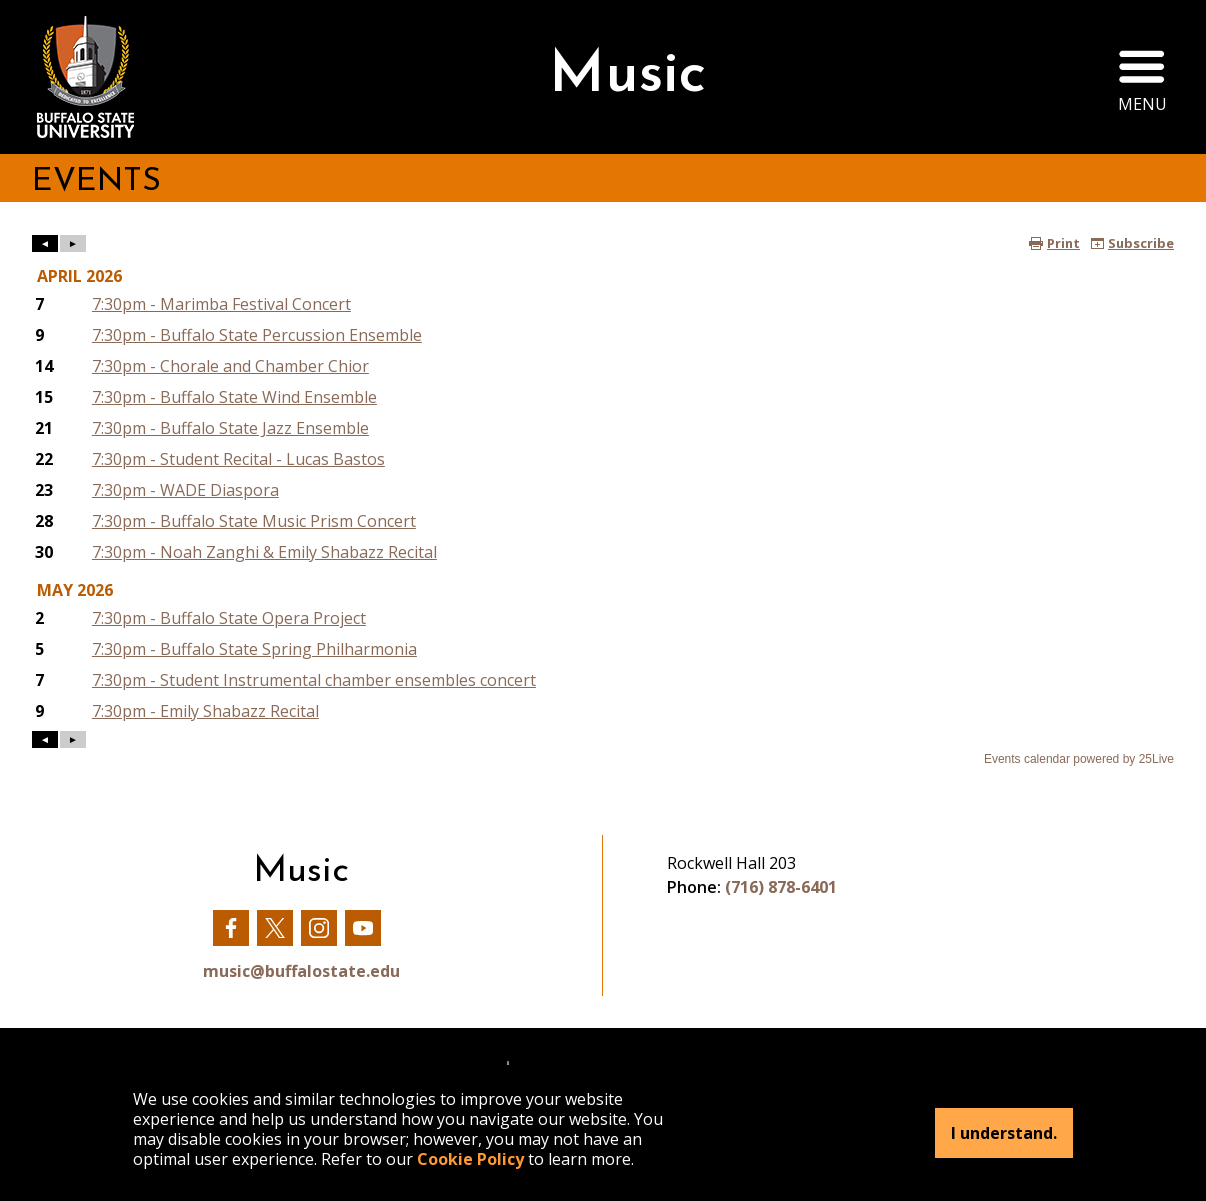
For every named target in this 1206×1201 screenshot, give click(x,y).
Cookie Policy (470, 1159)
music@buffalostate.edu (301, 971)
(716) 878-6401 (781, 887)
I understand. (1004, 1133)
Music (627, 76)
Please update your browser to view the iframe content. (603, 501)
